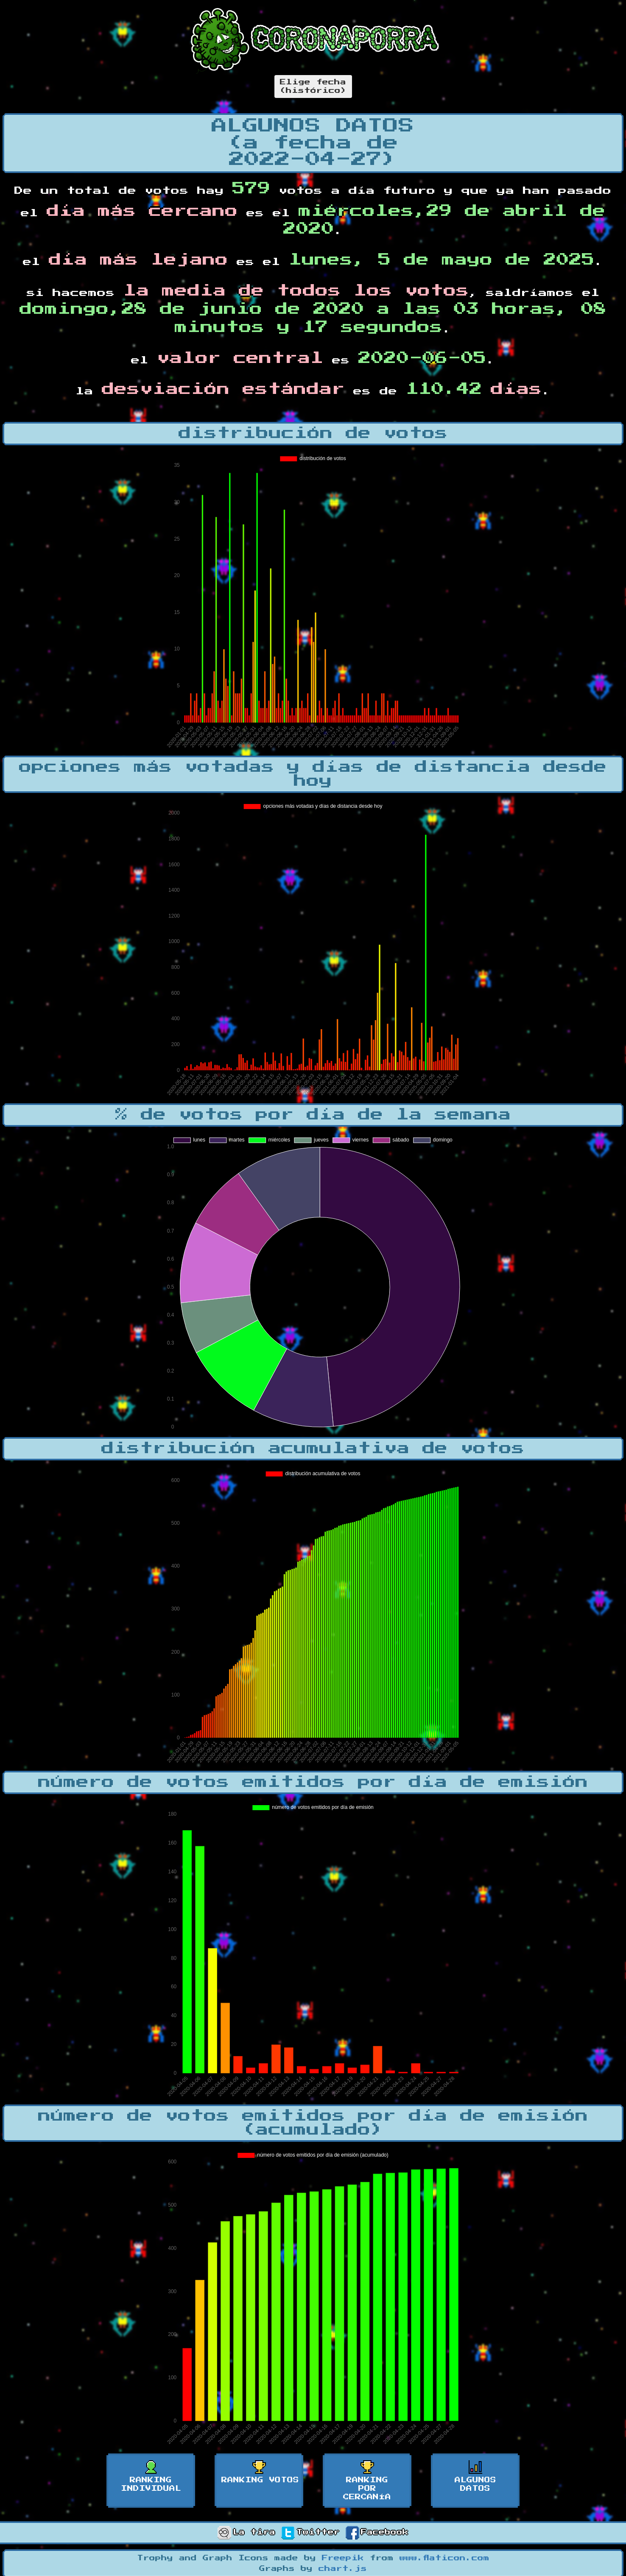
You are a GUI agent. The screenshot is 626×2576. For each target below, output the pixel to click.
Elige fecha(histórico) (313, 86)
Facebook (377, 2532)
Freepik (343, 2558)
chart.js (343, 2569)
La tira (246, 2532)
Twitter (310, 2532)
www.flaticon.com (444, 2558)
